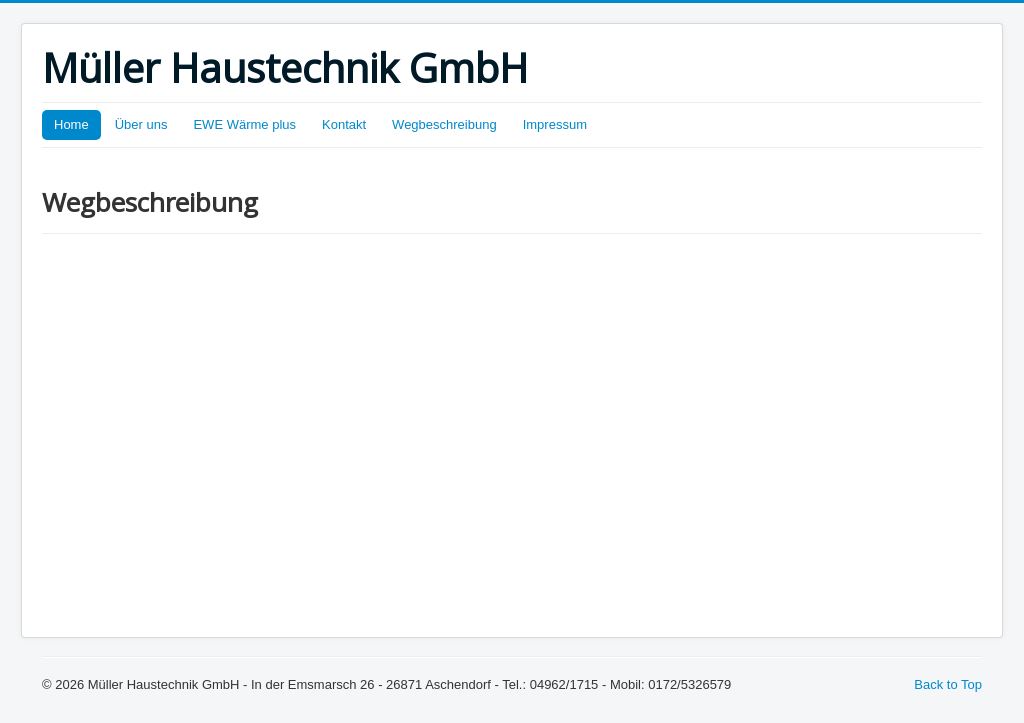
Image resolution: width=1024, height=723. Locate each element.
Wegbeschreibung (444, 124)
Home (71, 124)
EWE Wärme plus (244, 124)
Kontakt (344, 124)
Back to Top (948, 684)
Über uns (141, 124)
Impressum (555, 124)
